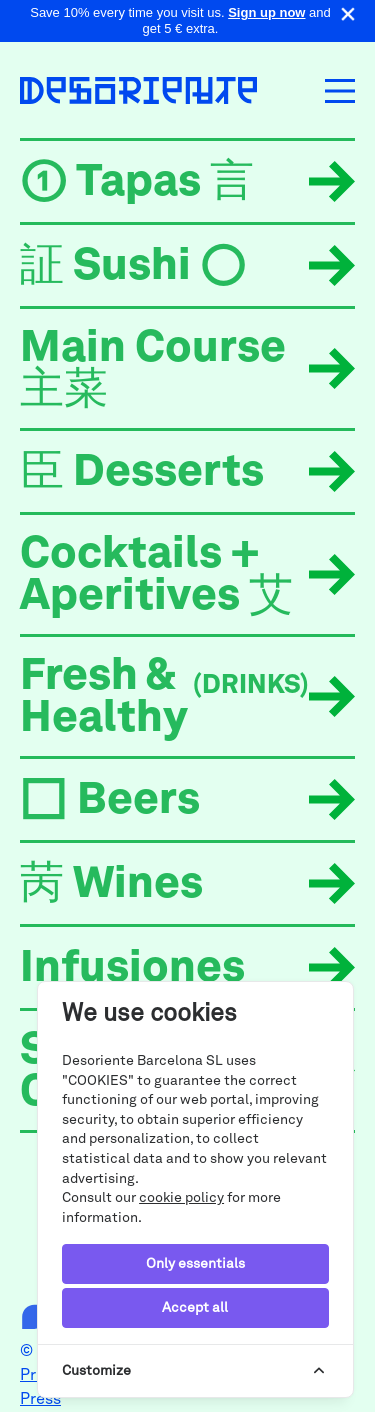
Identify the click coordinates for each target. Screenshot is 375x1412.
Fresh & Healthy (164, 699)
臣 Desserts (142, 474)
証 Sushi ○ (133, 268)
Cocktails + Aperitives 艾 (156, 577)
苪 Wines (111, 886)
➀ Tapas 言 (137, 184)
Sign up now (266, 12)
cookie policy (181, 1198)
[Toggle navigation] (340, 91)
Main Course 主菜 (153, 371)
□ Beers (110, 802)
